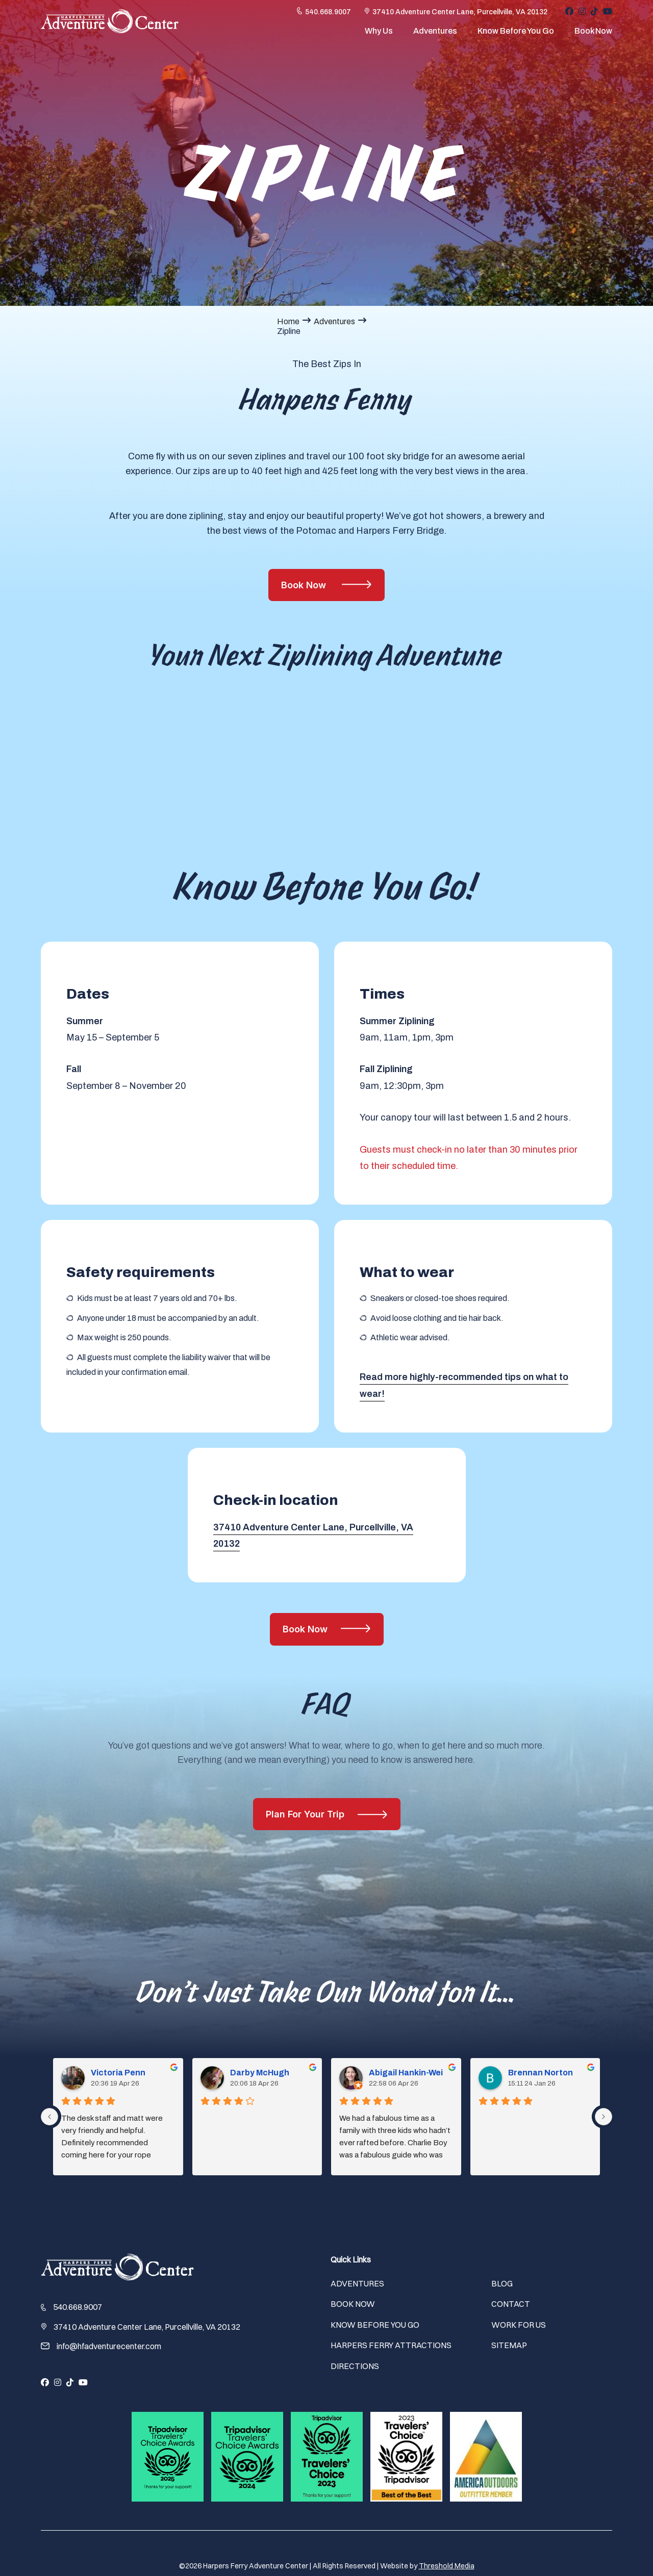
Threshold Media (446, 2565)
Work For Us (518, 2325)
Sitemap (509, 2345)
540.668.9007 (328, 16)
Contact (510, 2304)
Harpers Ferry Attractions (391, 2345)
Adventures (435, 35)
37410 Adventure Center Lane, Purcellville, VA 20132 (459, 16)
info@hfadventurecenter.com (109, 2346)
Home (288, 321)
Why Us (379, 35)
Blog (502, 2283)
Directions (355, 2366)
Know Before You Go (516, 35)
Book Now (593, 35)
